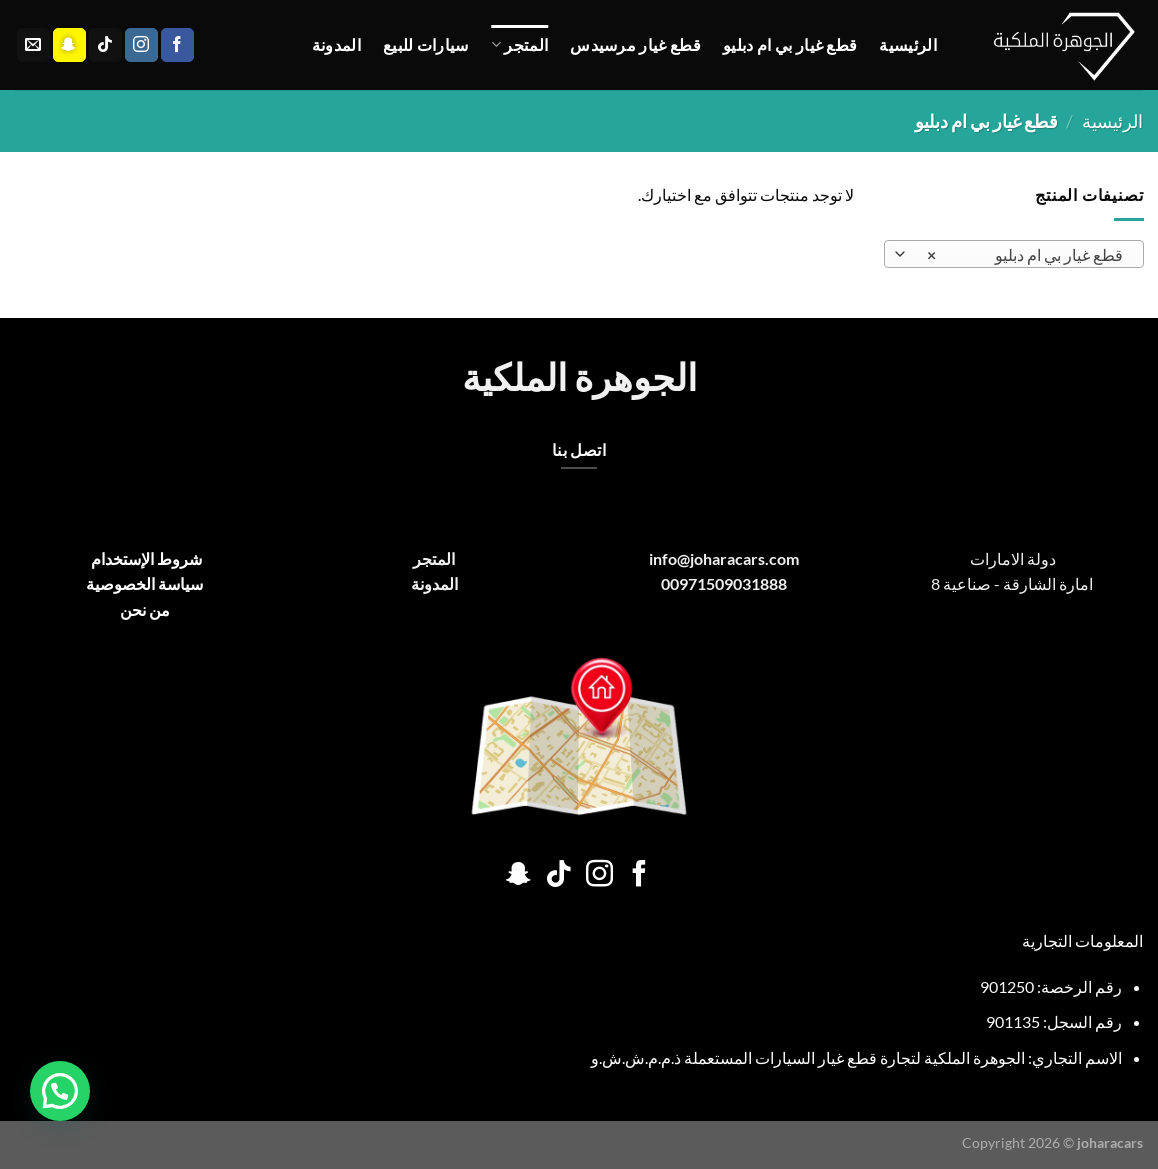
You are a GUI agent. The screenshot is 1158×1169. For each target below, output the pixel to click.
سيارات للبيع (426, 44)
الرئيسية (908, 44)
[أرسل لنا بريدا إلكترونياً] (33, 45)
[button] (60, 1091)
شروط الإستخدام (145, 558)
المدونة (336, 44)
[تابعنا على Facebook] (177, 45)
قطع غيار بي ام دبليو (790, 44)
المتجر (519, 45)
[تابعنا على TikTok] (105, 45)
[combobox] (1014, 254)
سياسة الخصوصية (144, 583)
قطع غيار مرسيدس (635, 44)
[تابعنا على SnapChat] (69, 45)
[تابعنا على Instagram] (141, 45)
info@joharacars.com (724, 558)
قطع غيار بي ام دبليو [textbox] (1024, 255)
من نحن (145, 609)
